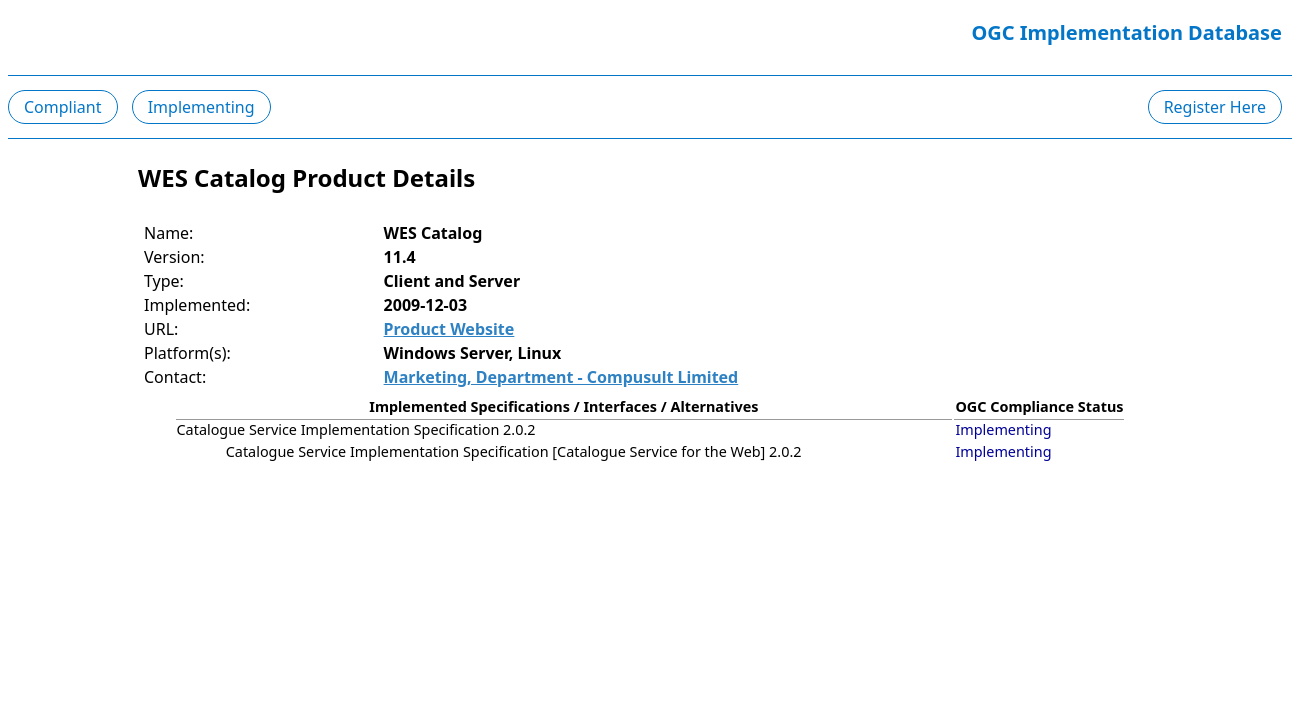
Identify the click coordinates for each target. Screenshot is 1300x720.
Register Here (1215, 107)
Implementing (201, 107)
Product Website (449, 329)
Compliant (63, 107)
